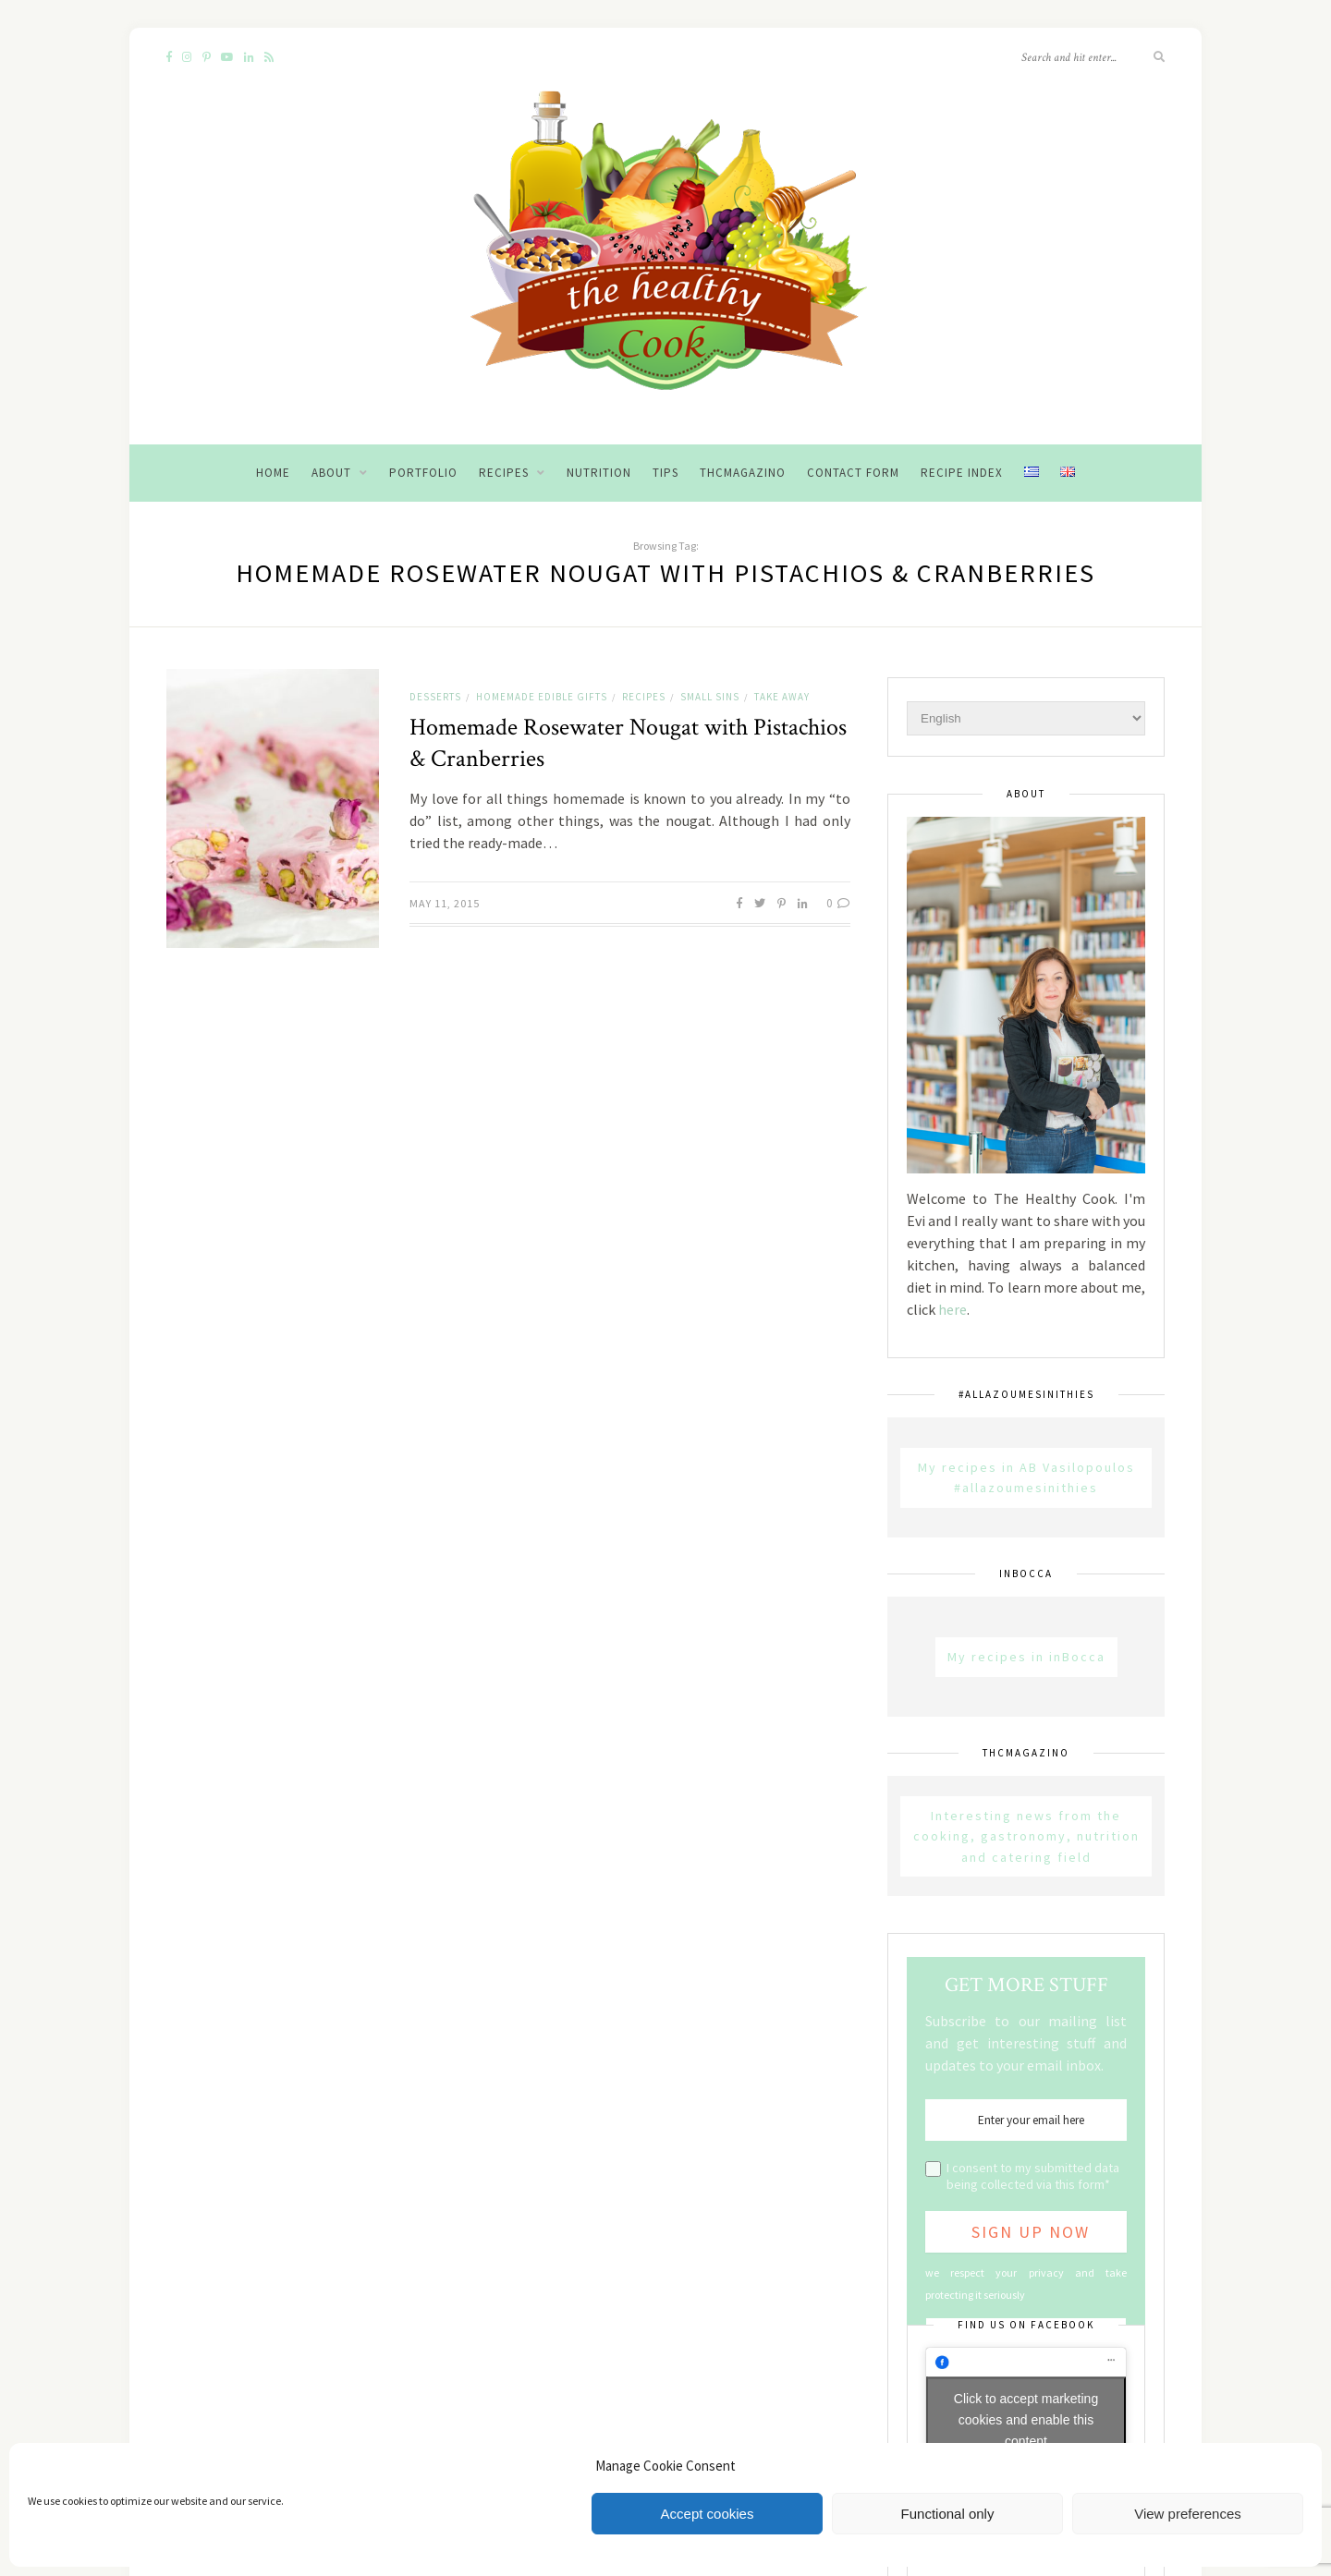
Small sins (709, 696)
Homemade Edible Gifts (541, 696)
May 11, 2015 (444, 903)
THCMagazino (743, 472)
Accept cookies (707, 2513)
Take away (782, 696)
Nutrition (599, 472)
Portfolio (423, 472)
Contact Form (853, 472)
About (331, 472)
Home (273, 472)
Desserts (435, 696)
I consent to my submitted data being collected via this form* (1032, 2176)
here (952, 1309)
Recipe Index (962, 472)
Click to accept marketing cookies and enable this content (1026, 2419)
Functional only (948, 2513)
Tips (665, 472)
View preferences (1187, 2513)
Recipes (504, 472)
